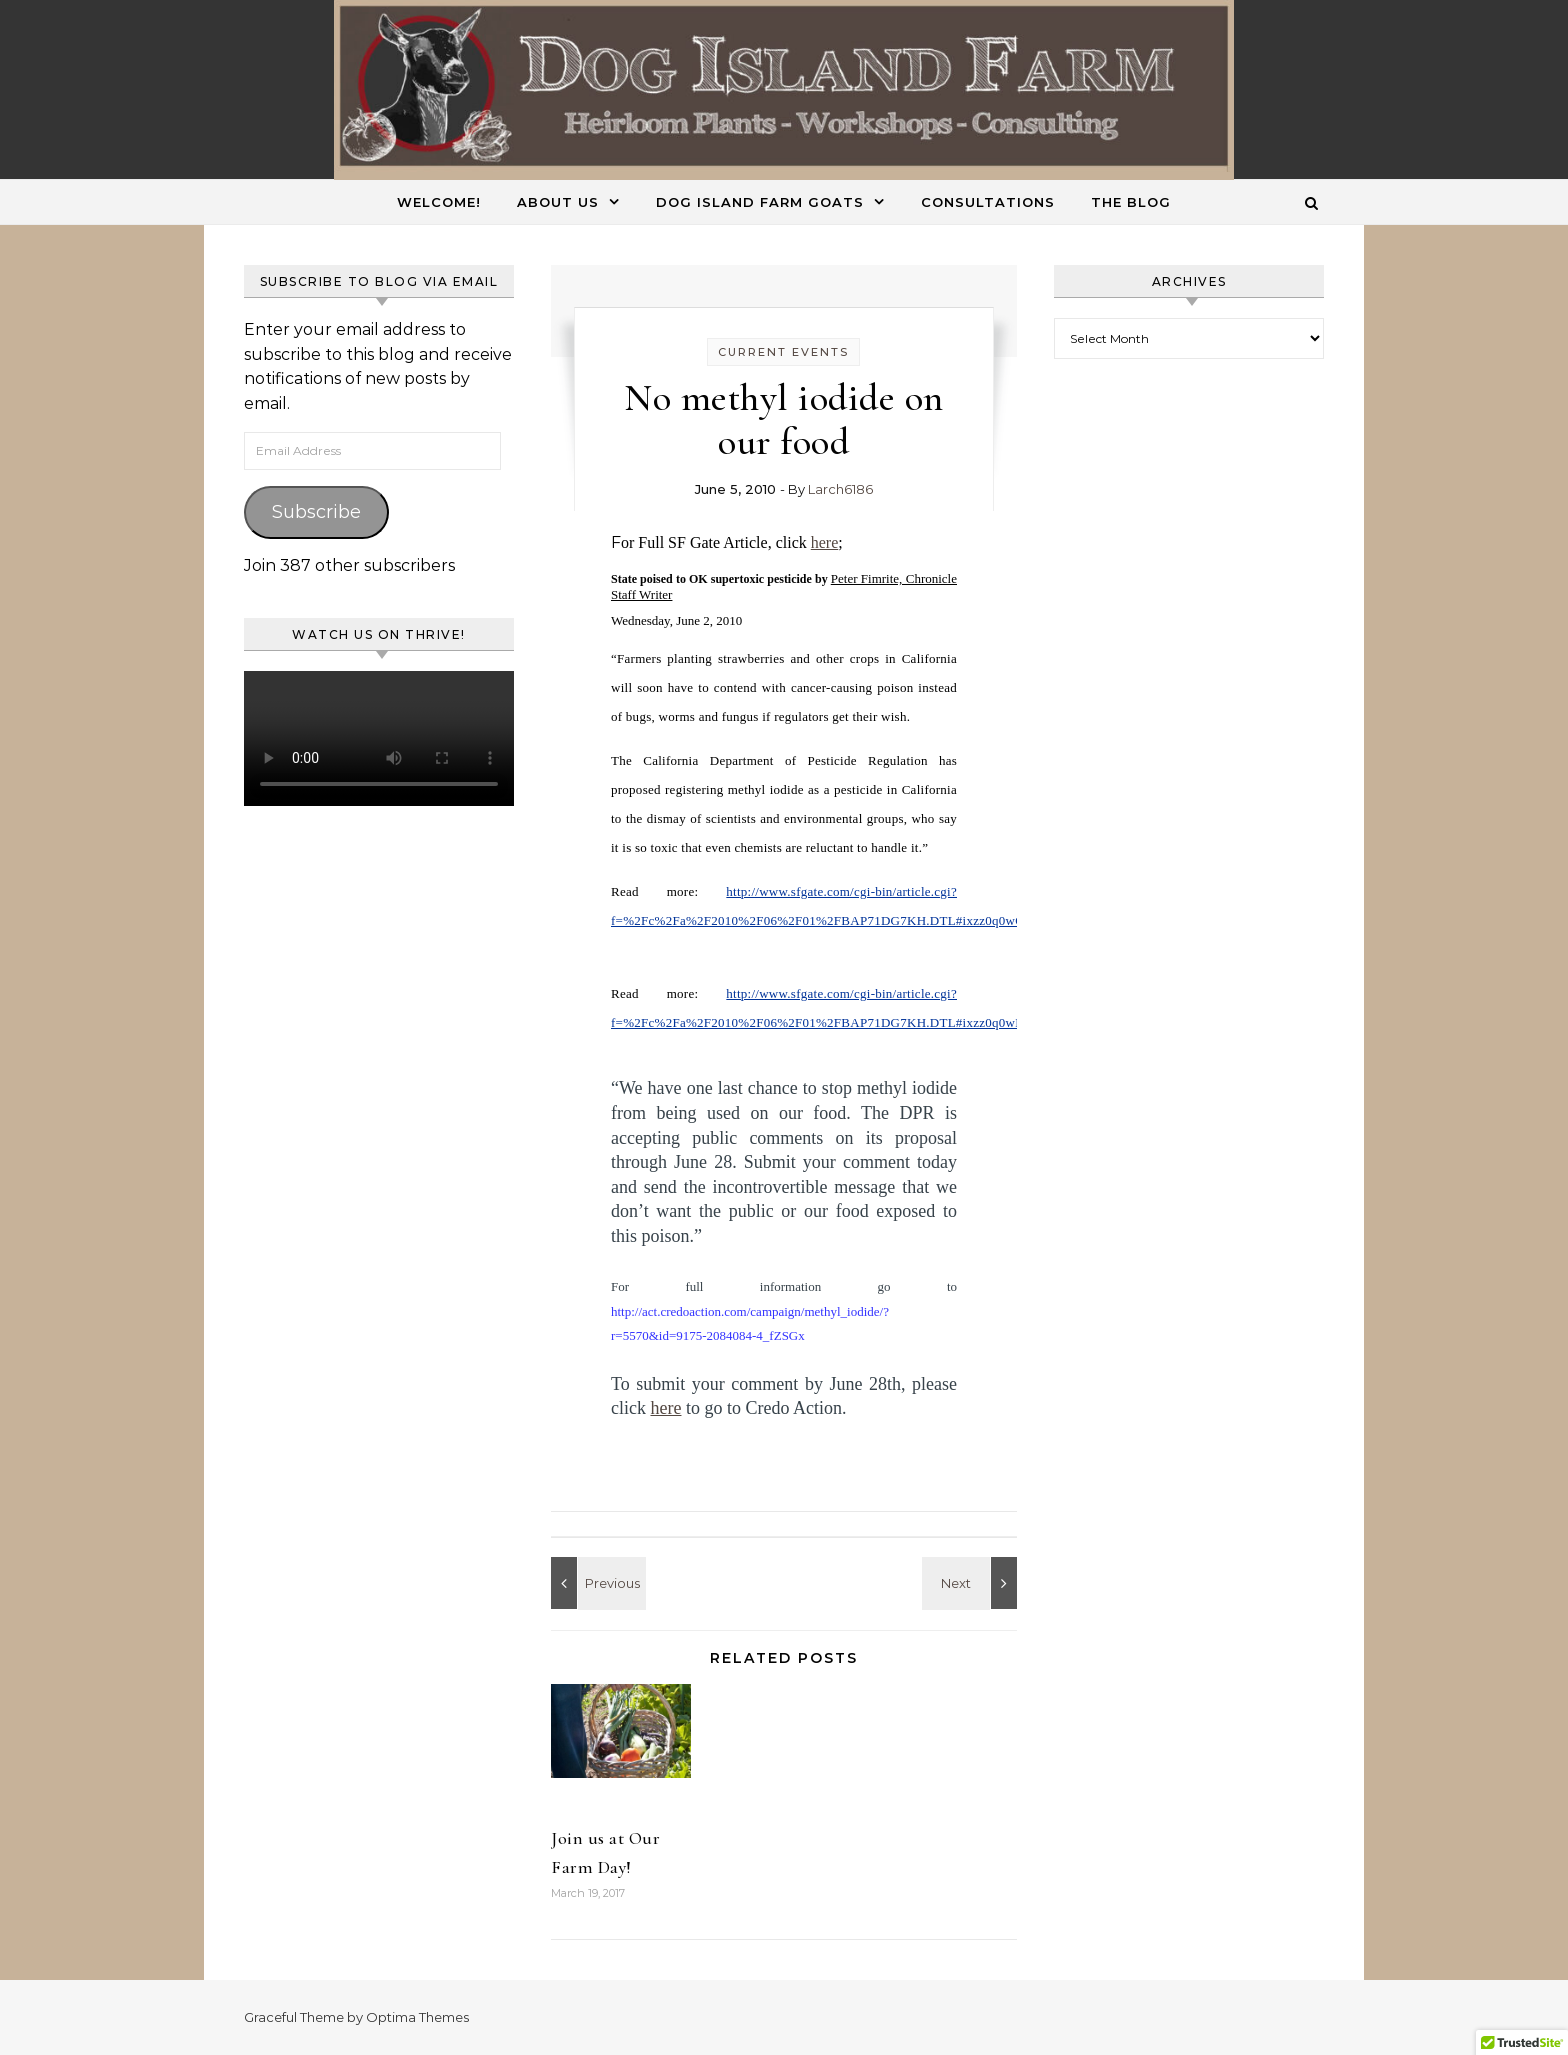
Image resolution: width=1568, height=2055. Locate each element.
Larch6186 (840, 489)
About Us (558, 202)
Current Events (783, 352)
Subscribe (316, 512)
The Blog (1131, 202)
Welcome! (439, 202)
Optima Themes (417, 2017)
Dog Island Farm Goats (760, 202)
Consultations (988, 202)
